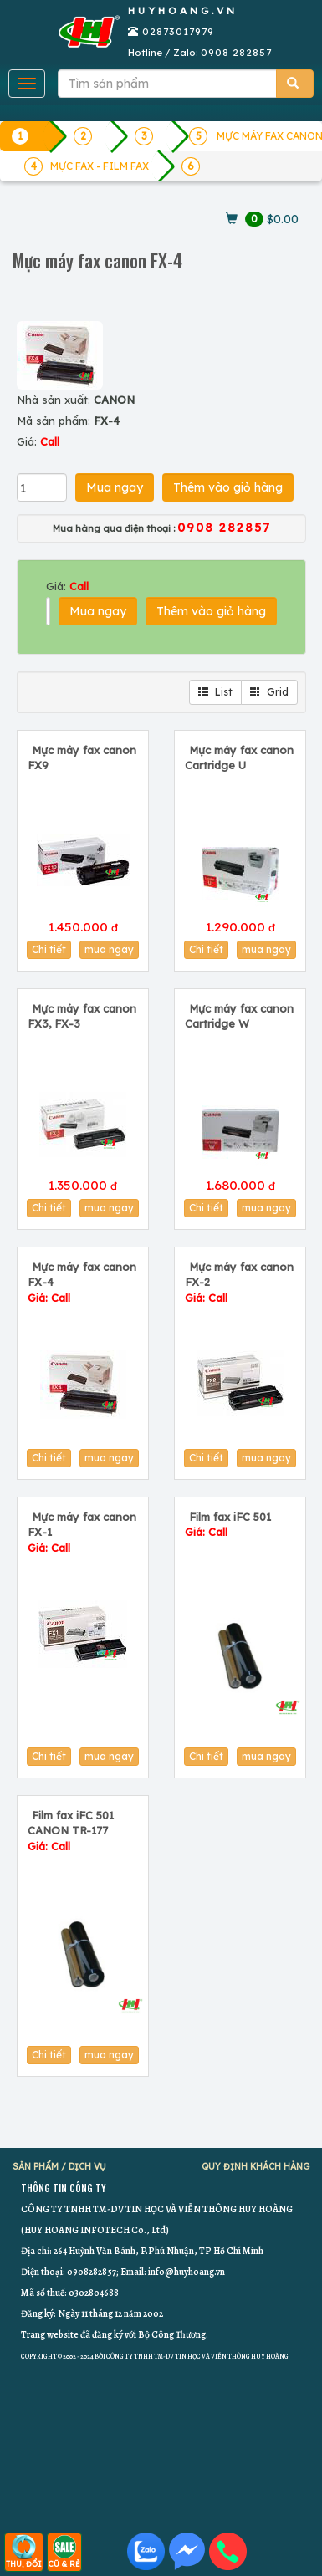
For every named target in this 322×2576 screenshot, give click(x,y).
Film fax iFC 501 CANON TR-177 (71, 1830)
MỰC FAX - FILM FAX (99, 166)
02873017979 (178, 31)
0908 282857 (236, 52)
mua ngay (109, 949)
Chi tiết (49, 949)
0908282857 (91, 2271)
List (215, 692)
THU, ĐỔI (24, 2551)
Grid (269, 692)
